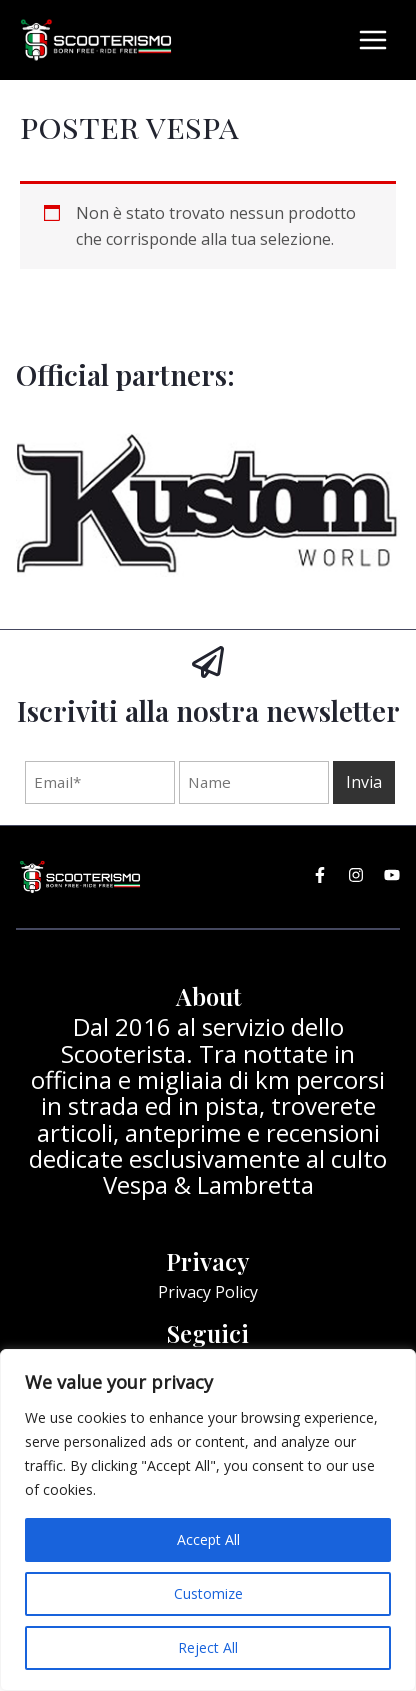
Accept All (208, 1539)
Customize (208, 1593)
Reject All (208, 1647)
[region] (208, 1520)
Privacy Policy (208, 1292)
